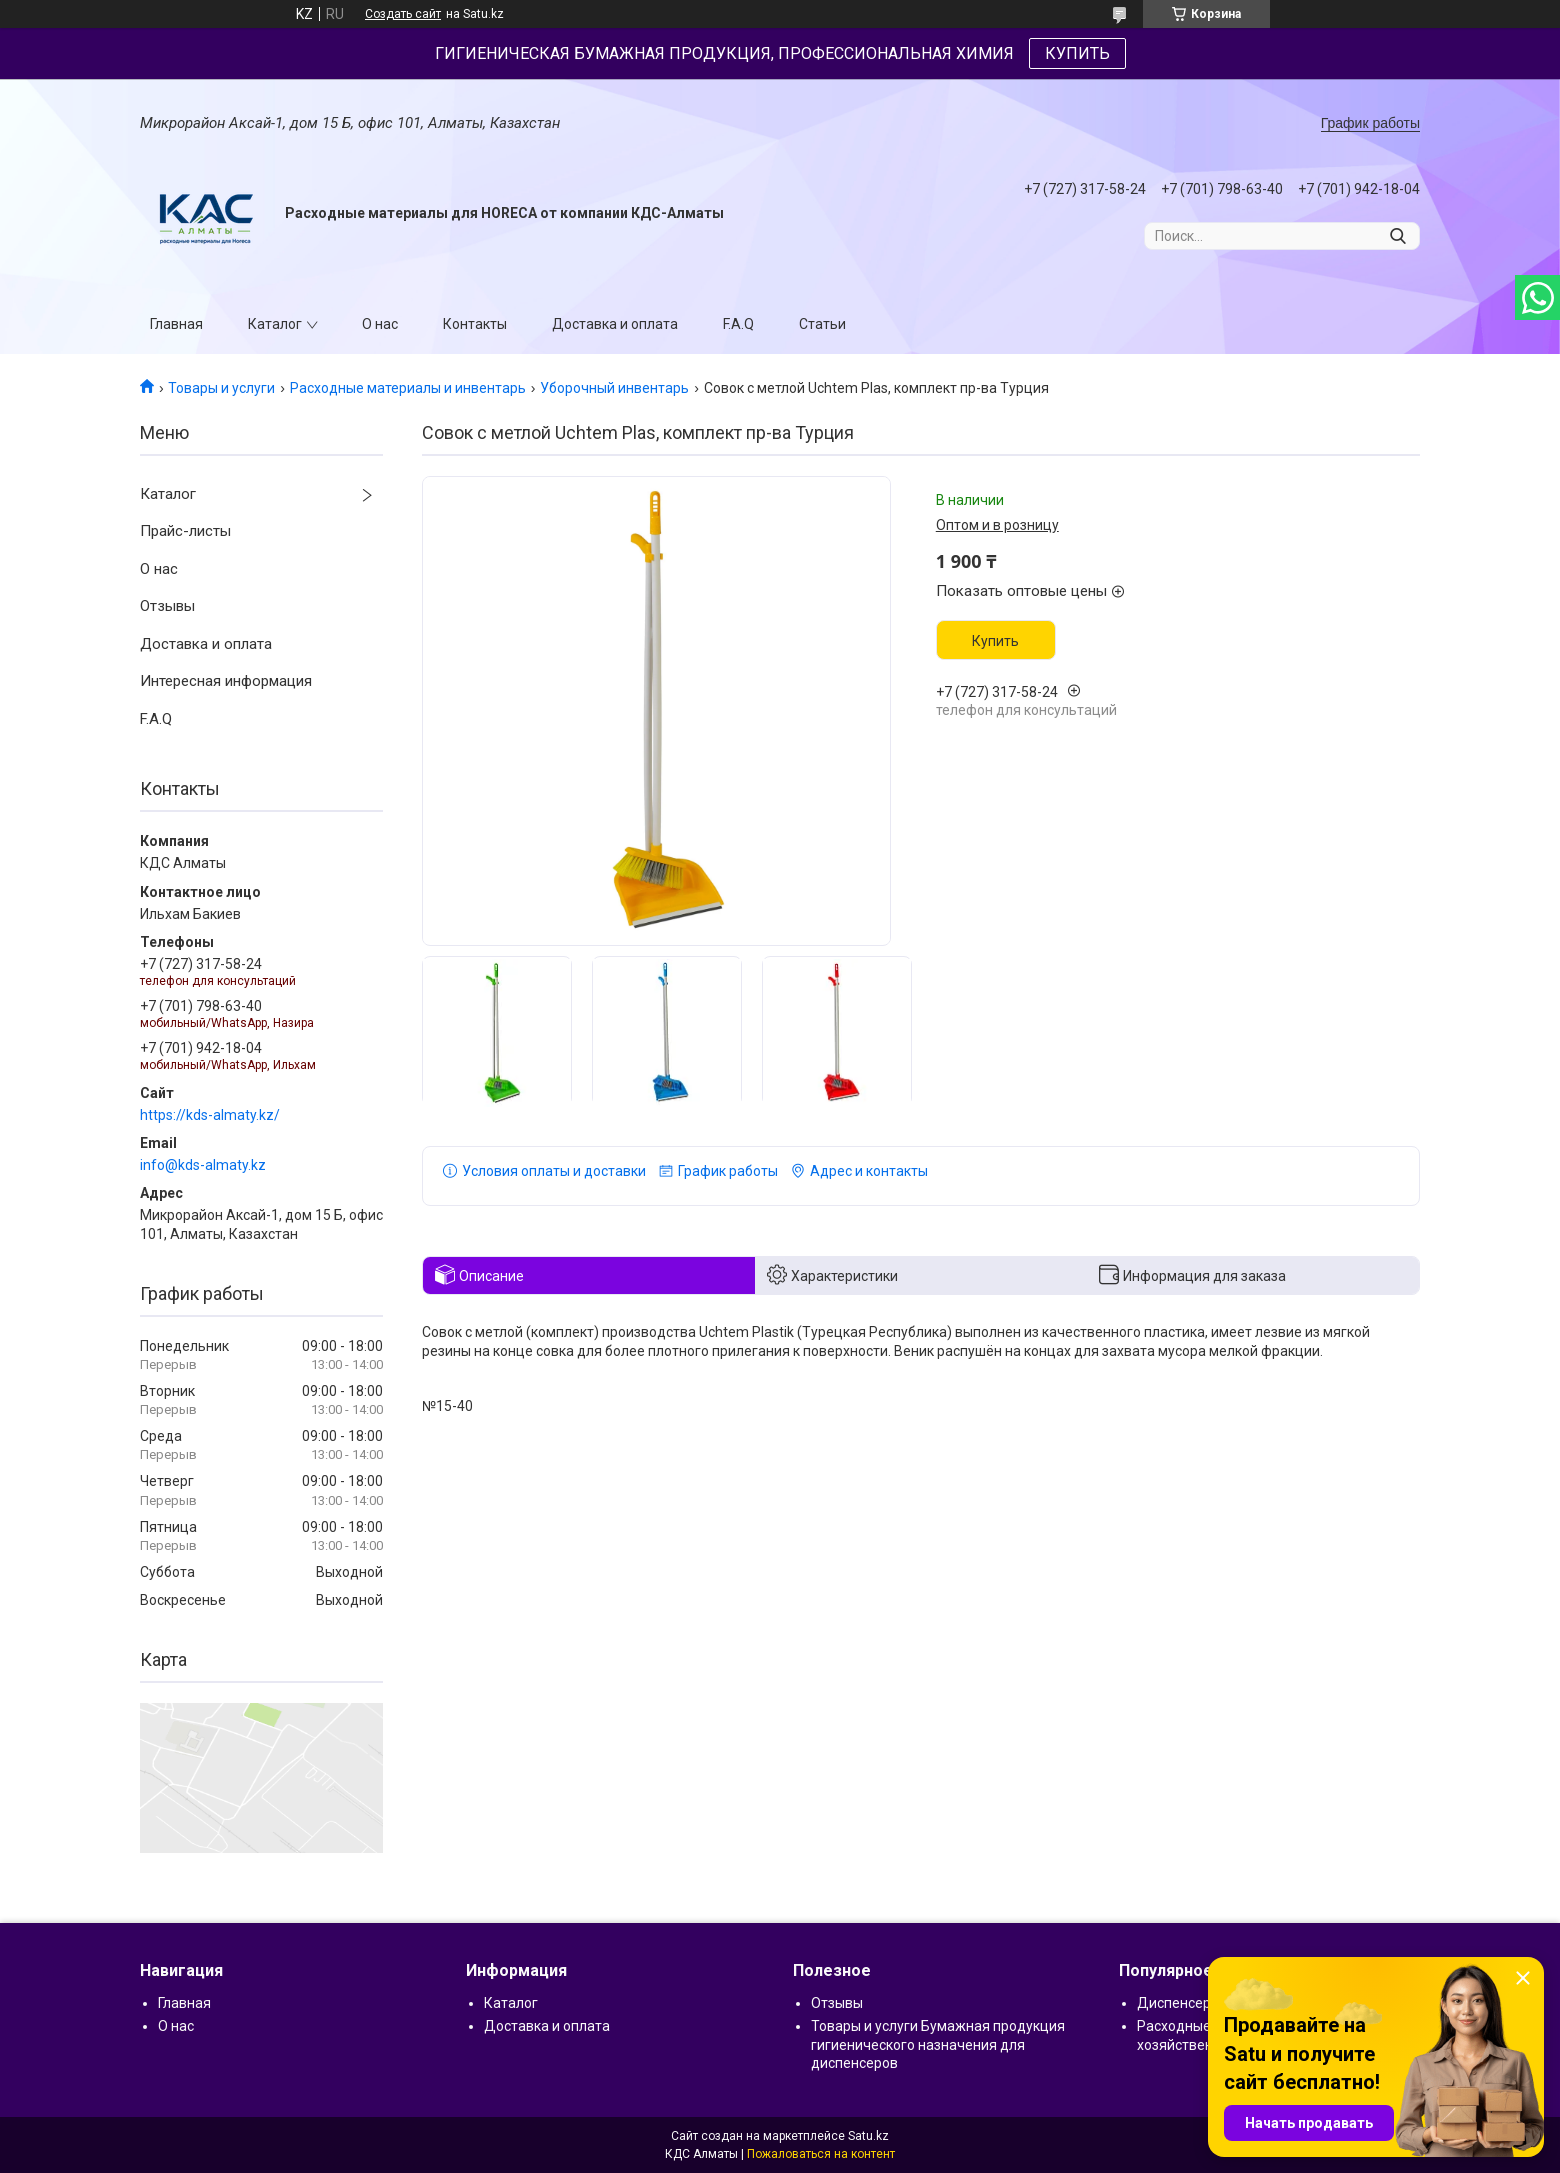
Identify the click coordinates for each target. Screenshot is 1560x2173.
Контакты (475, 324)
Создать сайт (403, 14)
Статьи (822, 324)
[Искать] (1397, 236)
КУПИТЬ (1077, 53)
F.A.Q (738, 324)
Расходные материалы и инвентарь (408, 388)
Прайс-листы (185, 531)
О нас (380, 324)
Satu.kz (868, 2136)
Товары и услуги (221, 388)
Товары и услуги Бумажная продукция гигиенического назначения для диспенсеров (938, 2044)
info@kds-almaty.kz (203, 1165)
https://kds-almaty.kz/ (210, 1115)
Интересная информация (226, 681)
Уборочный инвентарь (614, 388)
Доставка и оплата (615, 324)
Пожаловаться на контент (821, 2154)
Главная (176, 324)
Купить (995, 641)
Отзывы (167, 606)
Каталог (275, 324)
